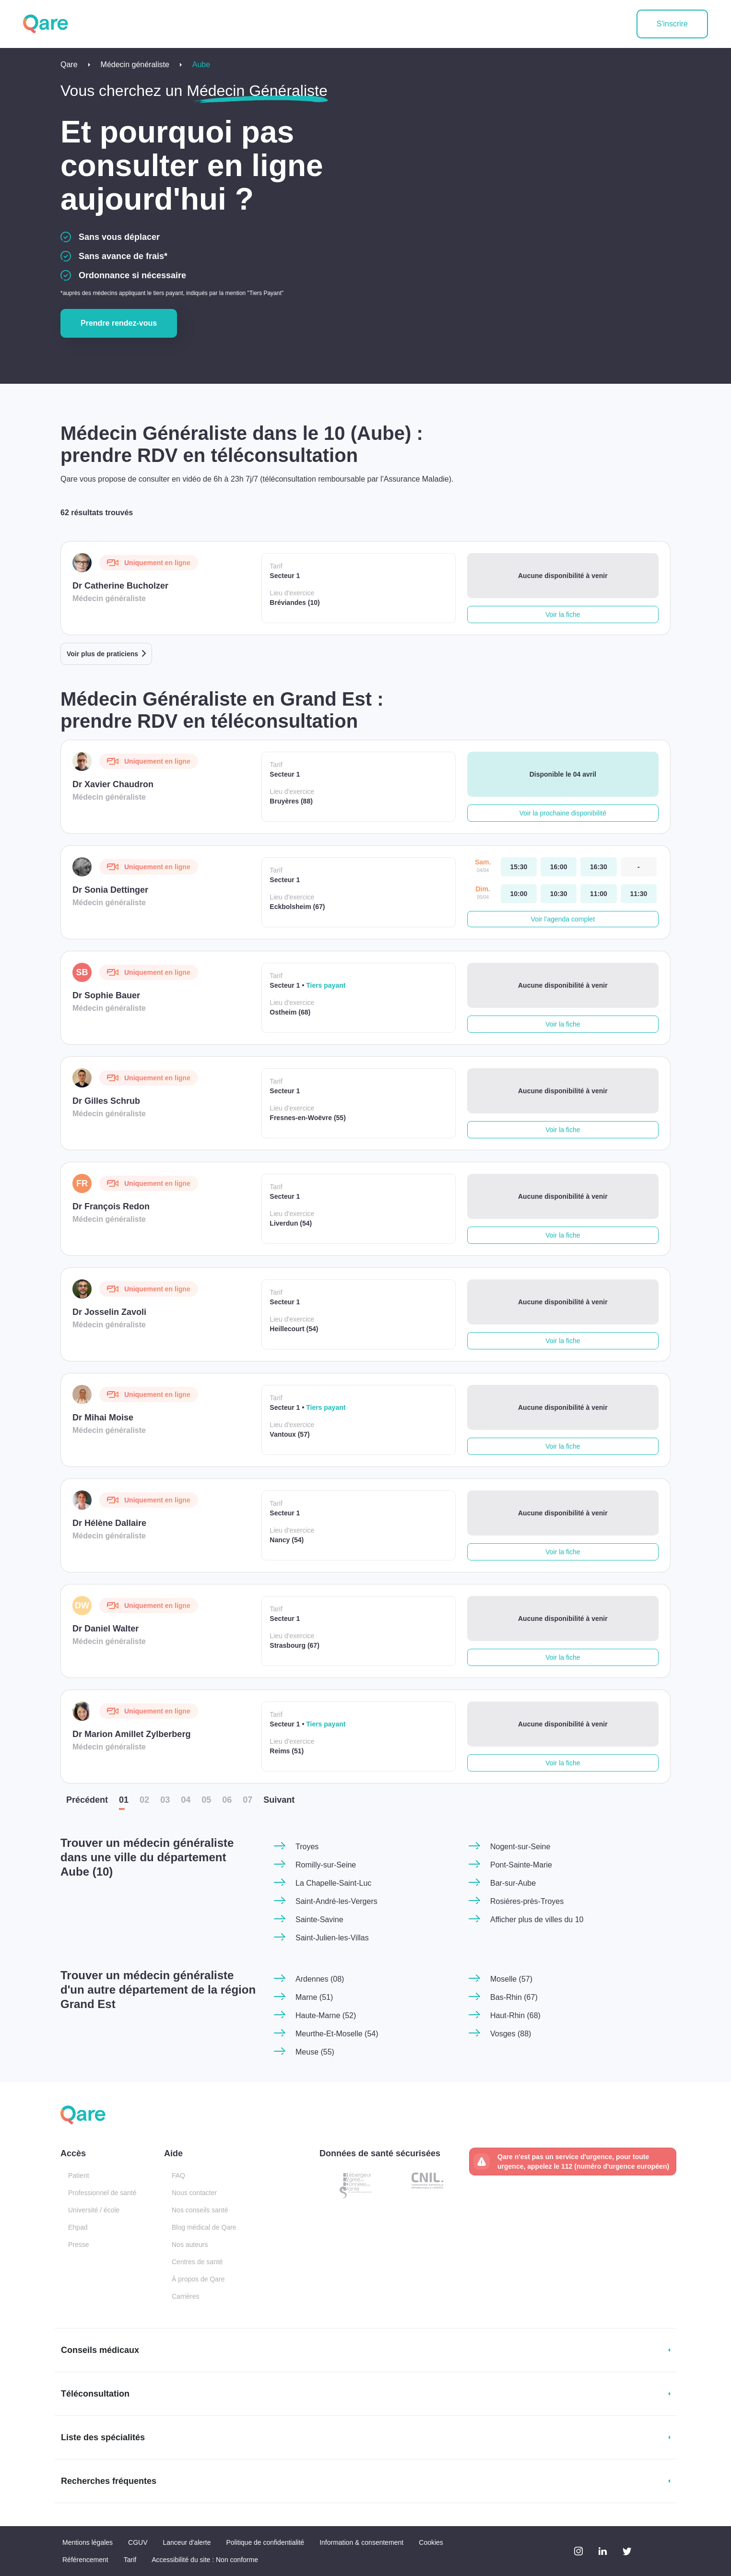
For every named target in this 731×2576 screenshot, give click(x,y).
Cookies (431, 2542)
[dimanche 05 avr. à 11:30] (639, 893)
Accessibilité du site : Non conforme (205, 2560)
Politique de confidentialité (265, 2542)
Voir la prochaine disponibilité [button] (562, 813)
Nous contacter (194, 2193)
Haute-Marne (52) (325, 2015)
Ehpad (77, 2227)
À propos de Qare (198, 2279)
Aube (201, 64)
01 (124, 1800)
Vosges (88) (510, 2034)
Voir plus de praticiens (102, 654)
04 (185, 1800)
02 (144, 1800)
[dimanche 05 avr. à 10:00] (519, 893)
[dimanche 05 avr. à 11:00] (598, 893)
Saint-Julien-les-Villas (332, 1938)
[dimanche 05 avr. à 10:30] (559, 893)
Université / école (93, 2210)
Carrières (186, 2296)
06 (227, 1800)
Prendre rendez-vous (119, 323)
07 (247, 1800)
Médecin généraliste (135, 64)
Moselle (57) (511, 1979)
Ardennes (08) (319, 1979)
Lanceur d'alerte (187, 2542)
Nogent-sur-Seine (520, 1847)
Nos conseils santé (200, 2210)
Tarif (130, 2560)
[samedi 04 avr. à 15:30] (519, 866)
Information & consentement (361, 2542)
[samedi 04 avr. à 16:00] (559, 866)
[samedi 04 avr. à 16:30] (598, 866)
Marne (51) (314, 1997)
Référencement (85, 2560)
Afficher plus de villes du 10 (536, 1919)
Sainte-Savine (319, 1919)
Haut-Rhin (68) (515, 2015)
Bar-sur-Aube (513, 1883)
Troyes (306, 1847)
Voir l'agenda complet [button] (563, 919)
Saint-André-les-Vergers (336, 1901)
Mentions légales (87, 2542)
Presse (78, 2244)
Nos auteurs (190, 2244)
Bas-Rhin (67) (514, 1997)
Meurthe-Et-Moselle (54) (336, 2034)
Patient (78, 2175)
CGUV (137, 2542)
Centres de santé (197, 2262)
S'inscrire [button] (672, 24)
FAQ (178, 2175)
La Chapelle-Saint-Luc (333, 1883)
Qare (69, 64)
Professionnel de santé (102, 2193)
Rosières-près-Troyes (527, 1901)
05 (206, 1800)
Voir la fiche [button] (562, 614)
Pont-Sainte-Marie (521, 1865)
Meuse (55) (314, 2052)
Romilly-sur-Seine (325, 1865)
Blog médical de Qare (204, 2227)
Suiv (279, 1800)
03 (165, 1800)
